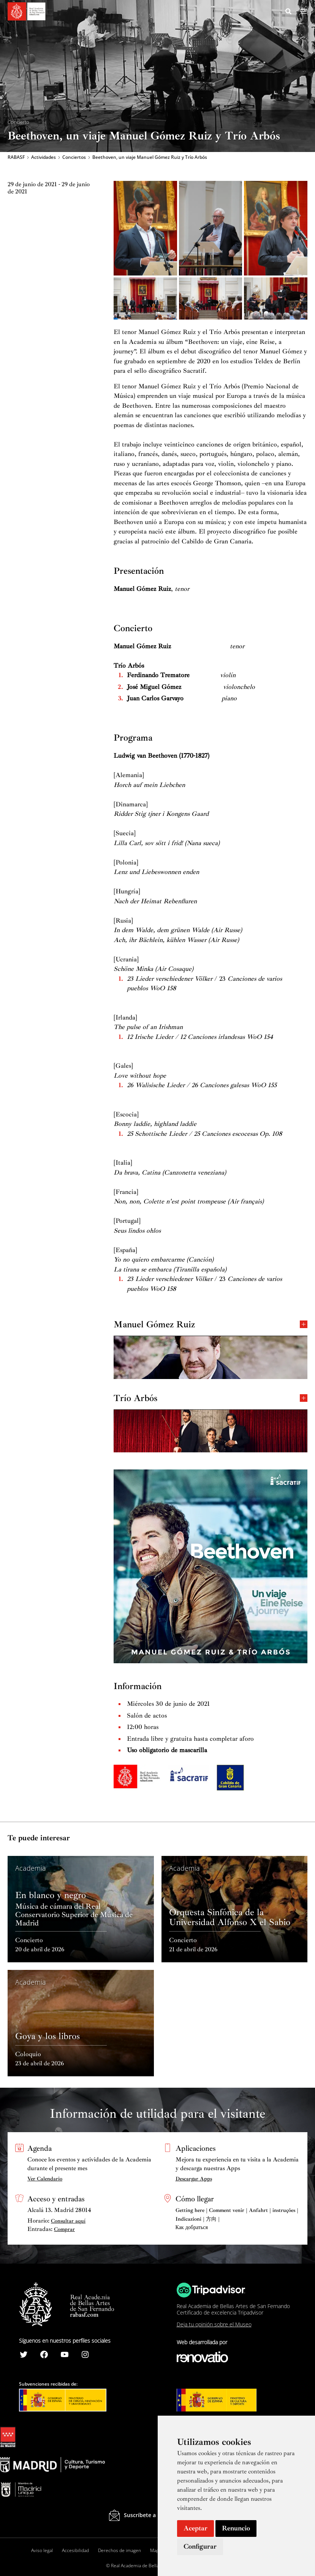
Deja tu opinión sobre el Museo (214, 2324)
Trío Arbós (210, 1400)
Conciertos (74, 158)
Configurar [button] (200, 2546)
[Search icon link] (288, 12)
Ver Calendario (44, 2178)
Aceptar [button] (195, 2528)
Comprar (64, 2229)
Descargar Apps (194, 2178)
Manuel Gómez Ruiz (210, 1327)
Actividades (43, 158)
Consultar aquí (68, 2221)
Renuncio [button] (236, 2528)
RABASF (16, 158)
